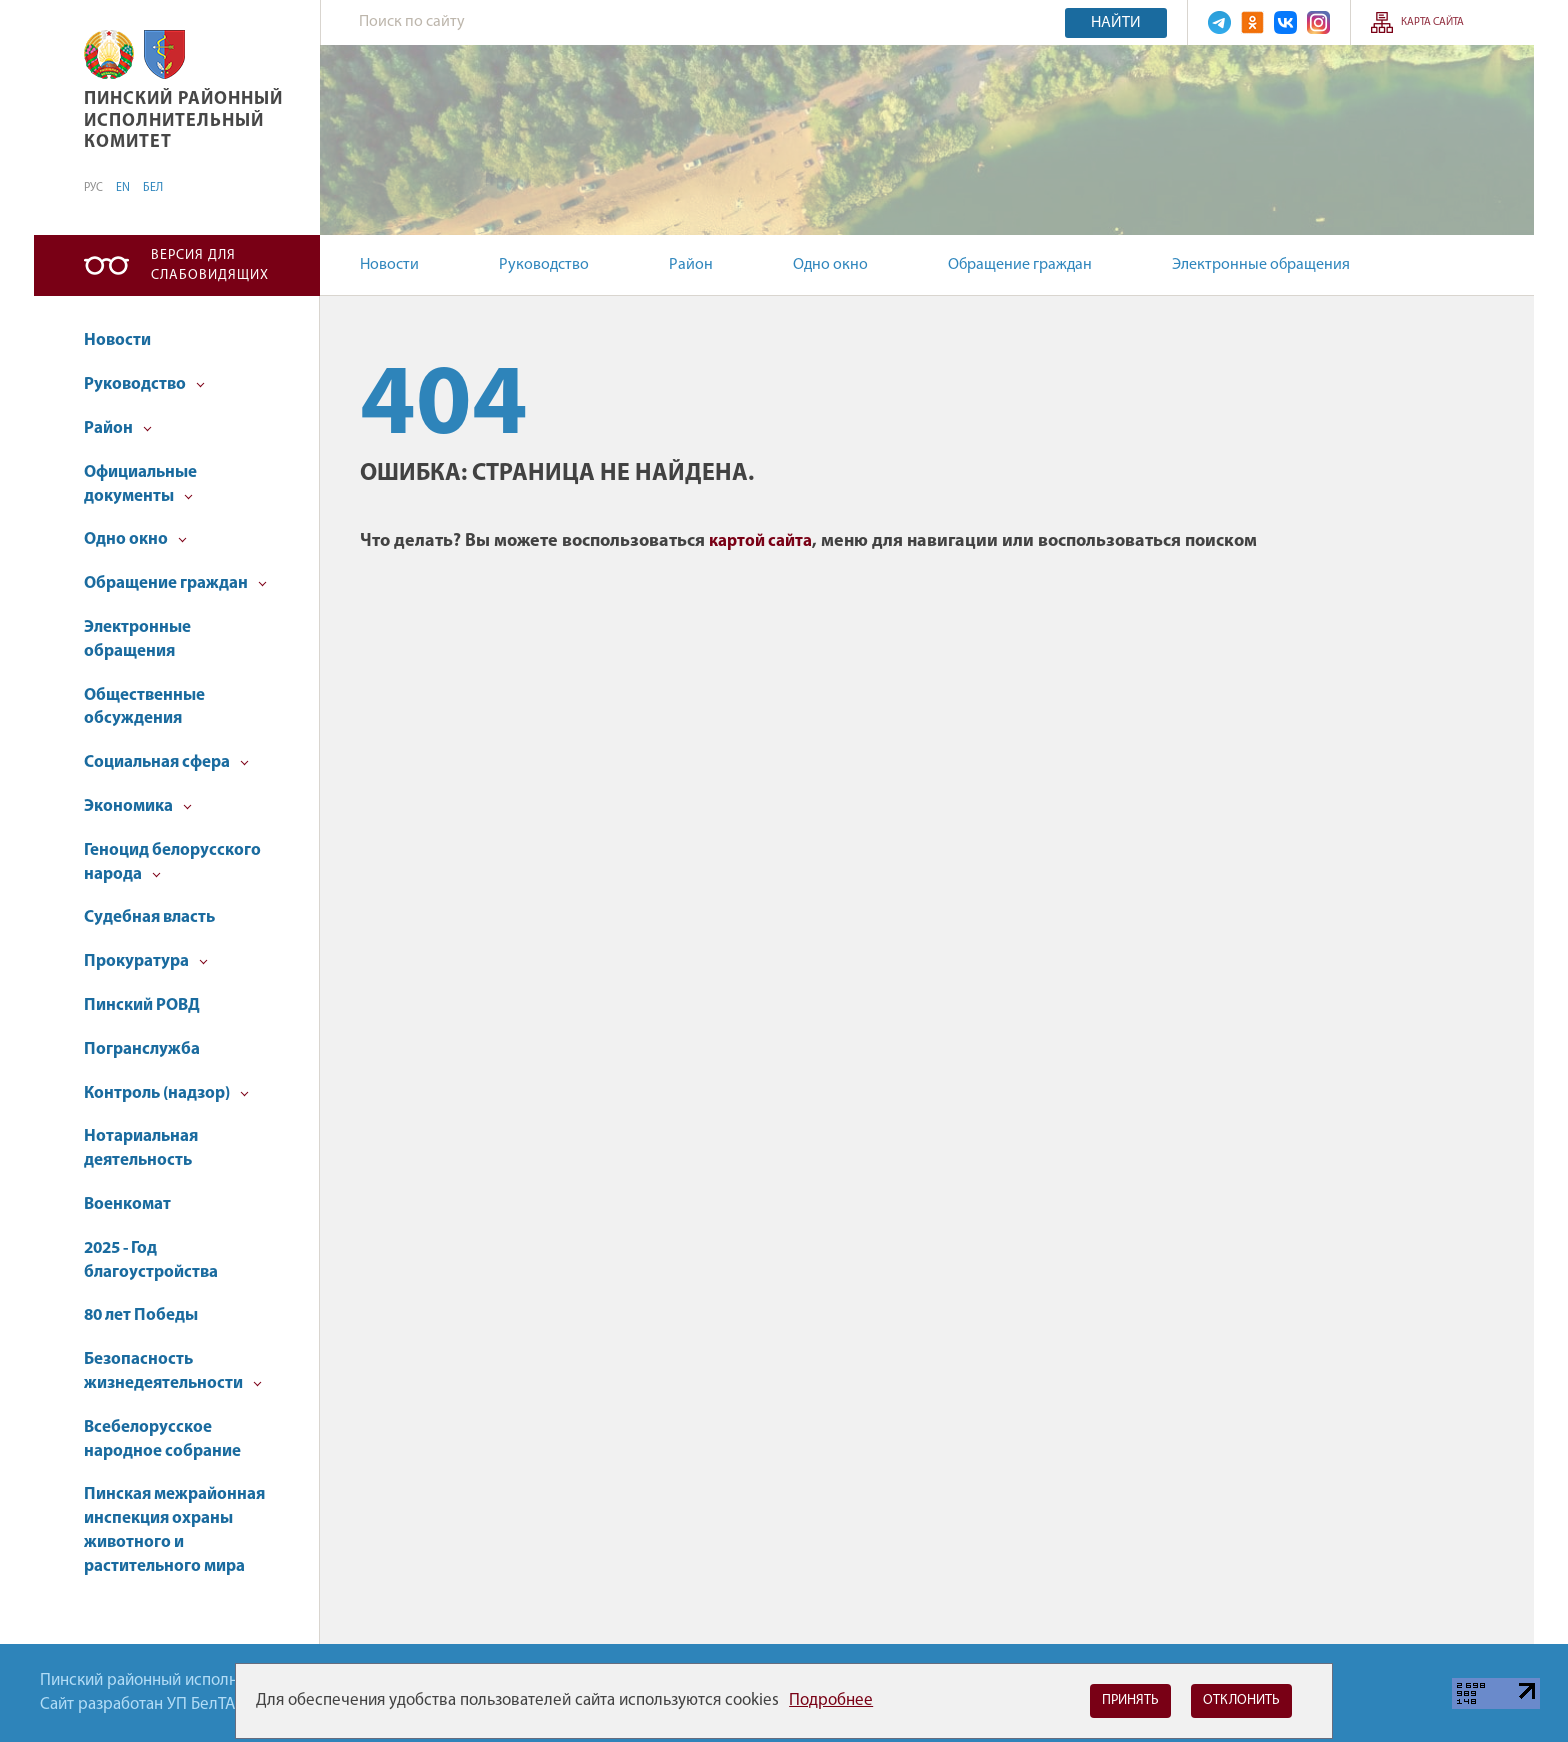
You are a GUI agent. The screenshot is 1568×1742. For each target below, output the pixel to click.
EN (123, 188)
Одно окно (830, 265)
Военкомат (127, 1204)
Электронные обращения (1261, 265)
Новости (389, 265)
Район (691, 265)
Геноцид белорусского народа (172, 862)
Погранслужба (142, 1049)
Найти (1116, 23)
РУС (93, 188)
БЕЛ (153, 188)
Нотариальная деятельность (141, 1148)
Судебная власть (149, 917)
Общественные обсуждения (144, 707)
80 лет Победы (141, 1315)
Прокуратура (146, 961)
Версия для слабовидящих (210, 265)
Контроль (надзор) (166, 1093)
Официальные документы (140, 484)
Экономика (138, 806)
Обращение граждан (1020, 265)
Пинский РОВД (142, 1005)
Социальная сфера (166, 762)
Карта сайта (1432, 22)
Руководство (544, 265)
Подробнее (831, 1700)
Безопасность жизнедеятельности (173, 1371)
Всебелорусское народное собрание (162, 1439)
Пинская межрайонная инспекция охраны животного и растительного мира (174, 1530)
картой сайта (760, 541)
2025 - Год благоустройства (151, 1260)
